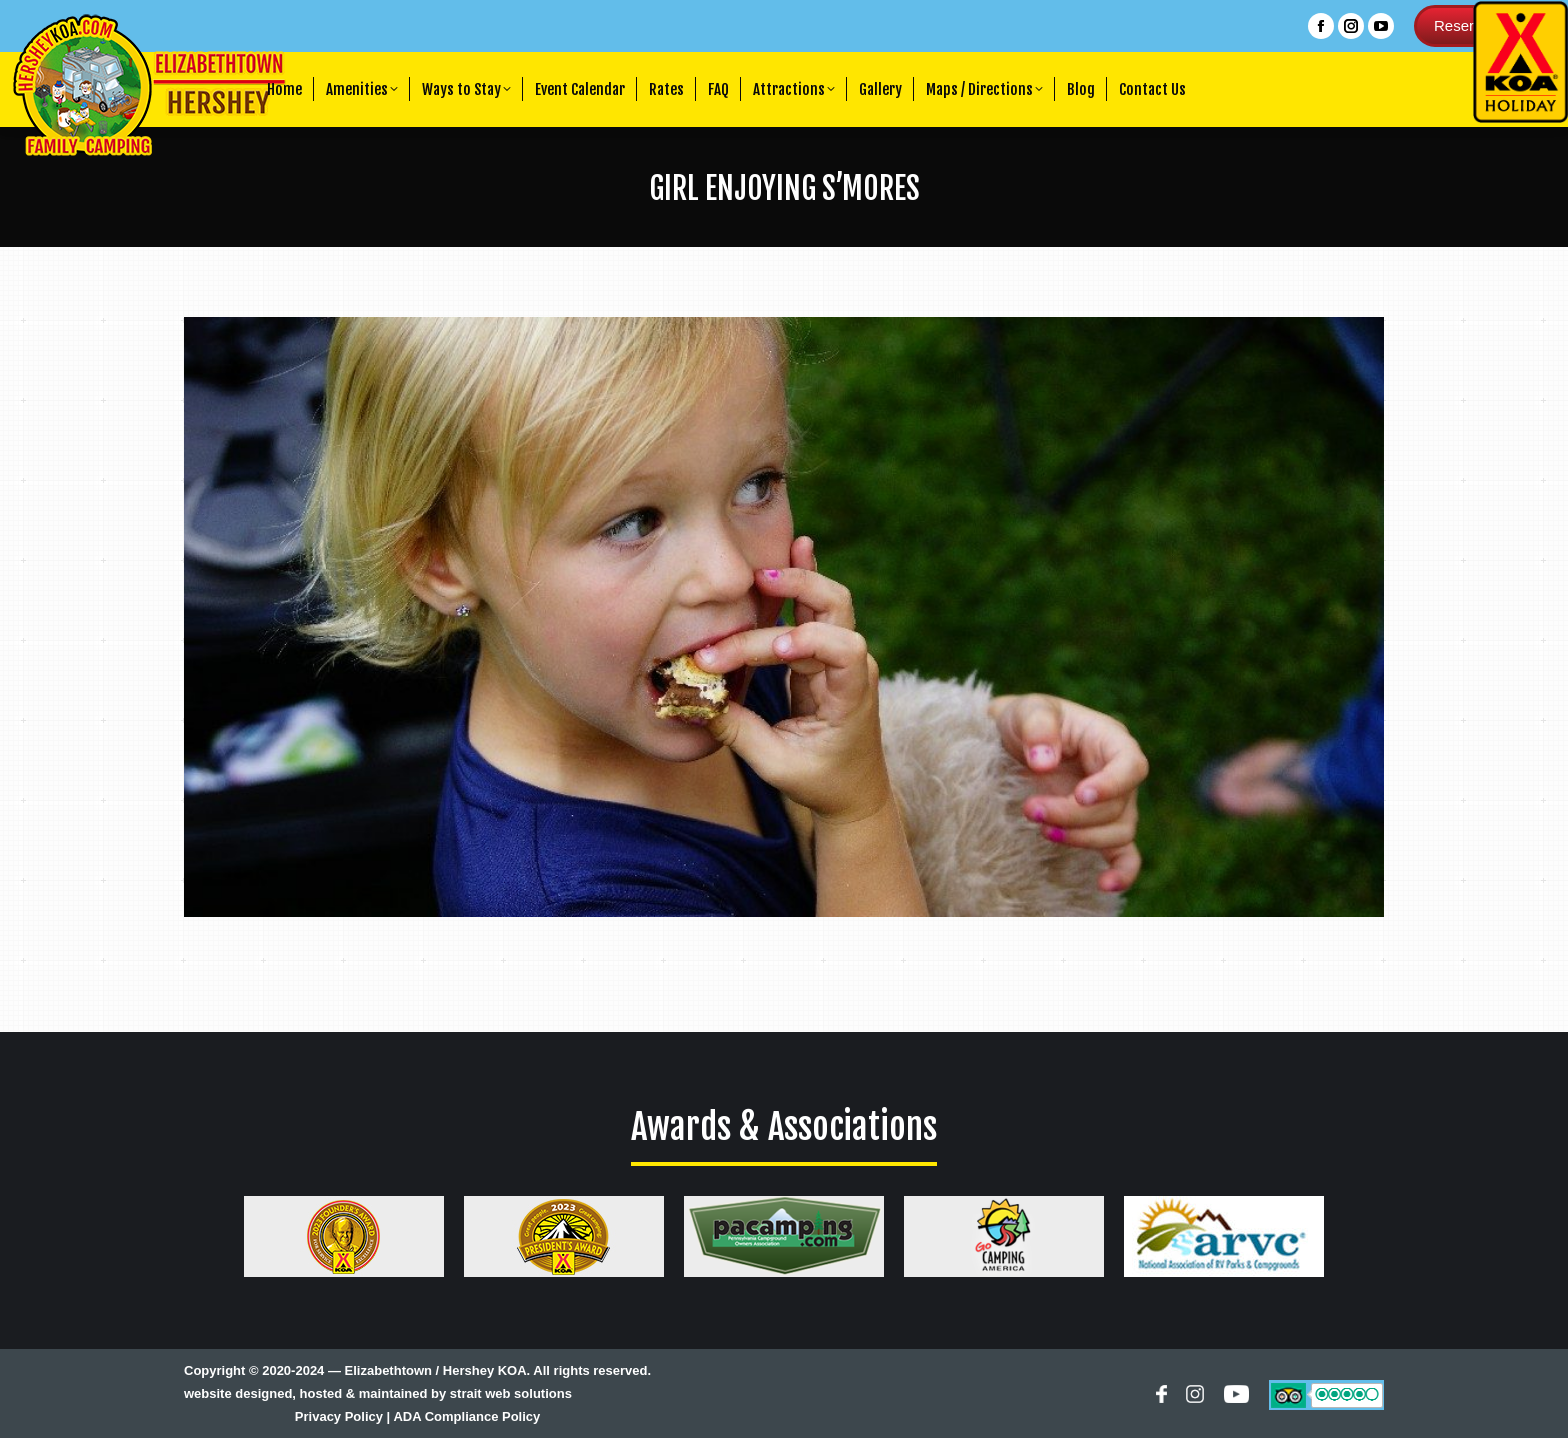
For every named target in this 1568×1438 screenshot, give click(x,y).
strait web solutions (511, 1393)
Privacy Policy (339, 1416)
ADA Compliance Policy (466, 1416)
